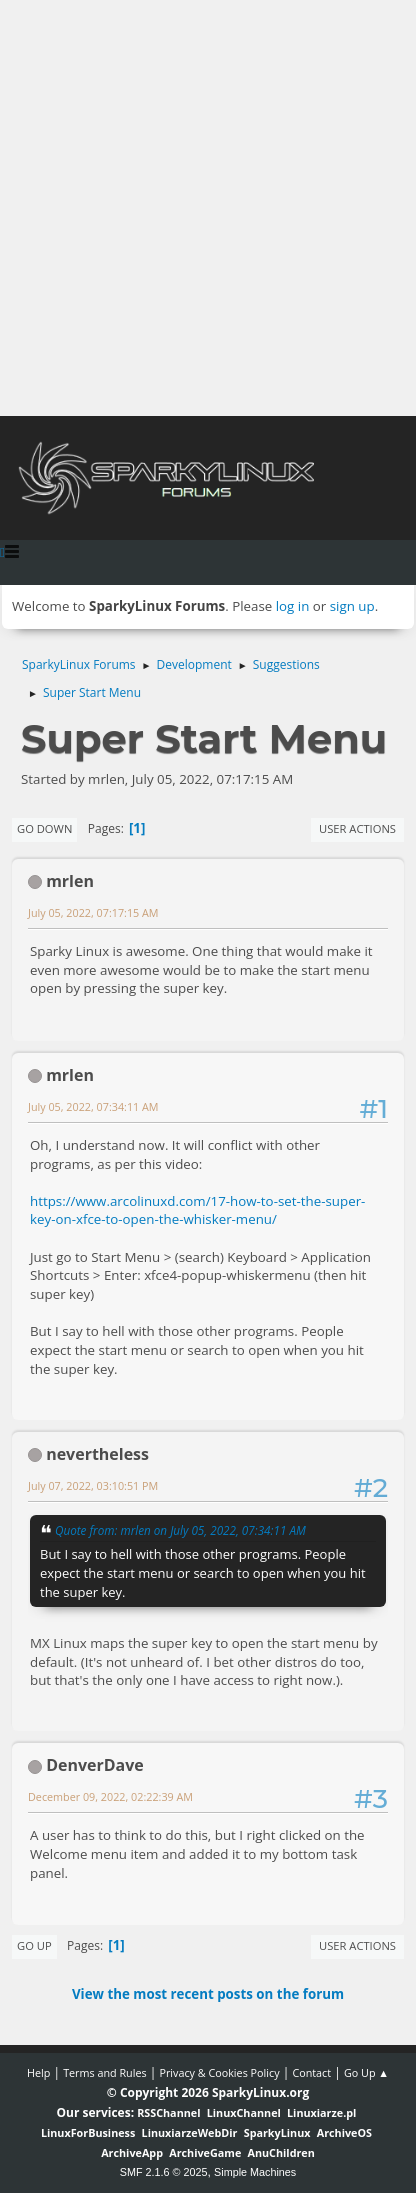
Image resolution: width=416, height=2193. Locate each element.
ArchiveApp (132, 2152)
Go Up (34, 1945)
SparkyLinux (277, 2132)
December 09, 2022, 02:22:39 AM (110, 1796)
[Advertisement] (208, 208)
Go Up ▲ (366, 2072)
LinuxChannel (244, 2112)
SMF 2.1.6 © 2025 (164, 2172)
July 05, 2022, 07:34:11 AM (93, 1106)
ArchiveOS (344, 2132)
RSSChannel (168, 2112)
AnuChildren (281, 2152)
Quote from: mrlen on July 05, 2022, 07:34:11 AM (180, 1530)
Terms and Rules (105, 2072)
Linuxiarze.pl (321, 2112)
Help (38, 2072)
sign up (352, 606)
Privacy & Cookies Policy (219, 2072)
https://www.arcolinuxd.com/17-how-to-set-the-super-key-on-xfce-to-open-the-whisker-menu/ (197, 1210)
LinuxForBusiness (88, 2132)
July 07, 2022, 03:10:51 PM (93, 1485)
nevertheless (97, 1454)
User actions (357, 828)
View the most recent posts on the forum (208, 1994)
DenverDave (95, 1765)
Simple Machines (255, 2172)
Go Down (44, 828)
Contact (311, 2072)
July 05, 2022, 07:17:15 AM (93, 912)
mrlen (70, 881)
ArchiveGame (205, 2152)
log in (293, 606)
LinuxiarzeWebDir (190, 2132)
